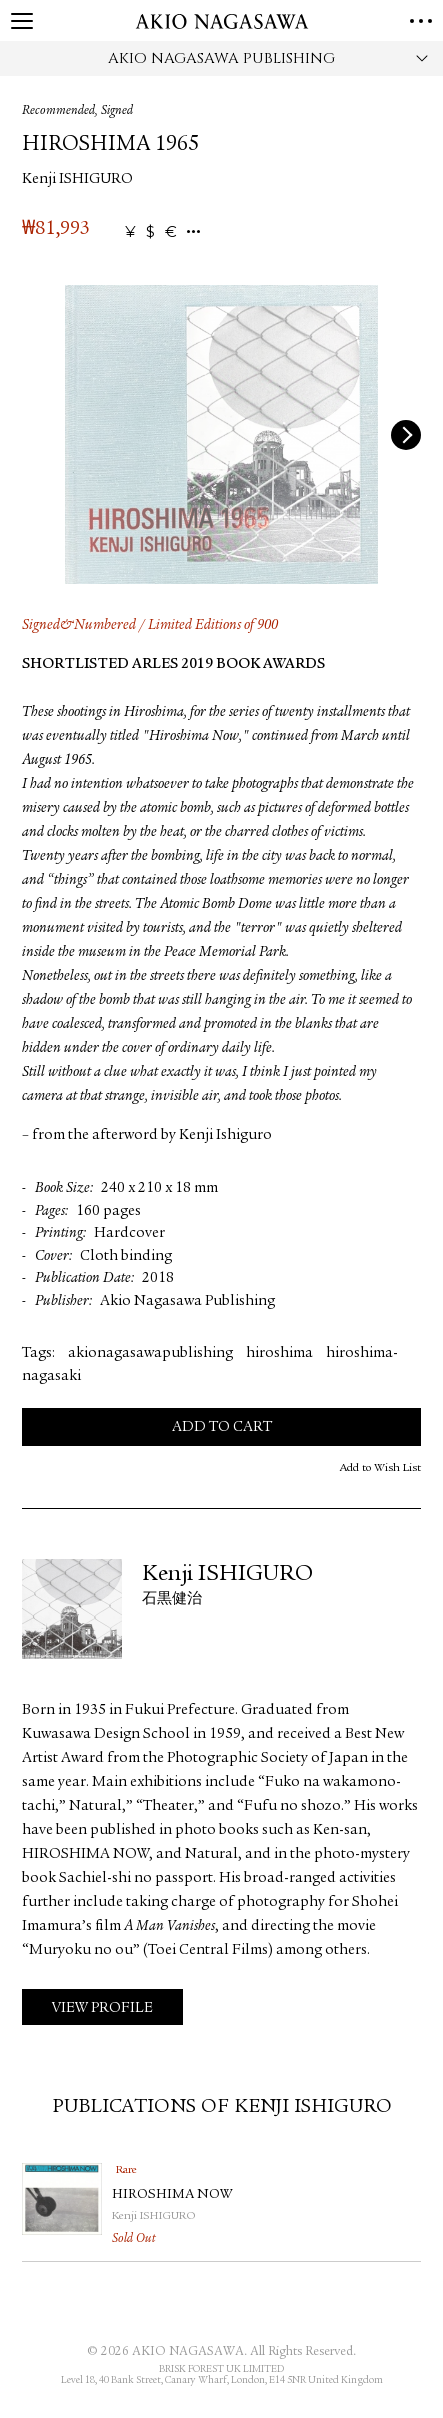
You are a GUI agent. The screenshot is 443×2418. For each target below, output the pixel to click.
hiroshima (279, 1353)
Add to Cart (222, 1427)
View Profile (102, 2008)
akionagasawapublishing (150, 1353)
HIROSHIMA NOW (172, 2195)
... (193, 232)
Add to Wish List (380, 1468)
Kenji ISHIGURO (77, 179)
